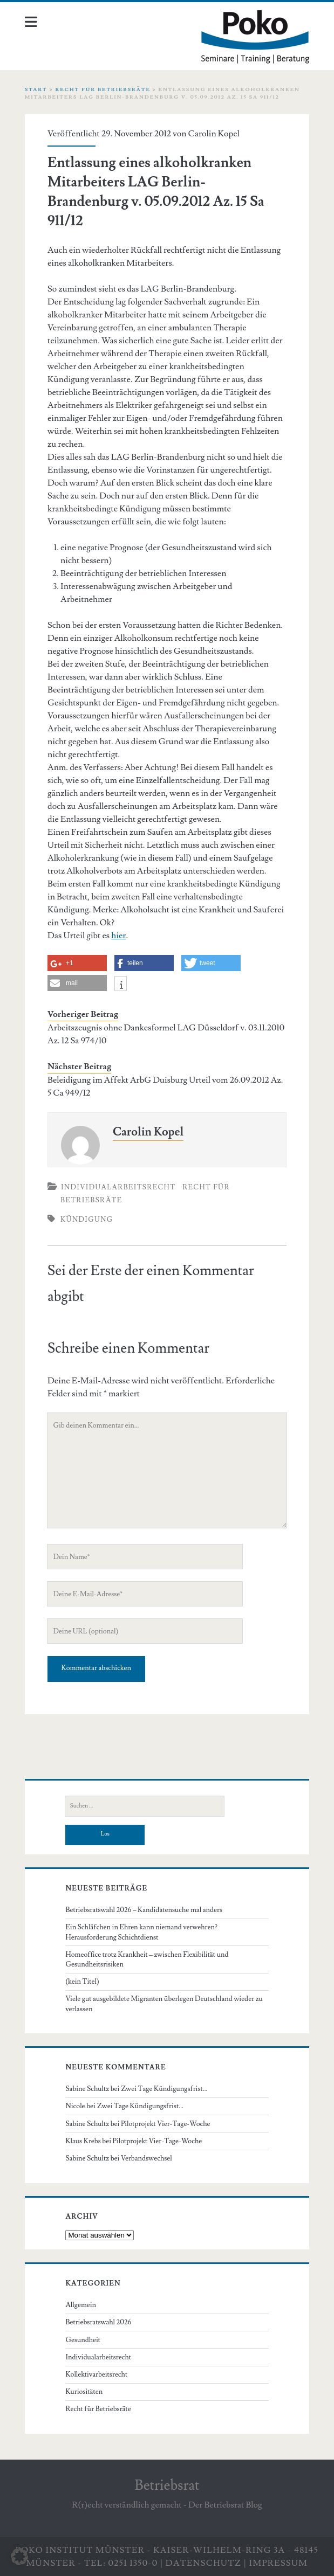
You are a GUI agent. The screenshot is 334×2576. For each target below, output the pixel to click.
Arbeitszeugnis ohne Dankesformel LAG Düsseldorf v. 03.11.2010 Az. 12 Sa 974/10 (165, 1034)
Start (36, 89)
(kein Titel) (82, 1981)
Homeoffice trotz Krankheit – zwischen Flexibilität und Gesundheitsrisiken (146, 1959)
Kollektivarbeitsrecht (96, 2374)
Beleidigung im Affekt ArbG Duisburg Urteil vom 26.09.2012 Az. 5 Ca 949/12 (165, 1086)
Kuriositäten (84, 2391)
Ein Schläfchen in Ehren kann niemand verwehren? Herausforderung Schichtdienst (141, 1932)
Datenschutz (204, 2563)
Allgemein (80, 2305)
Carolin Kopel (214, 133)
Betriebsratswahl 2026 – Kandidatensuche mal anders (143, 1910)
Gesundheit (82, 2340)
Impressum (278, 2563)
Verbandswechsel (146, 2158)
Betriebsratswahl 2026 (98, 2322)
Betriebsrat (167, 2485)
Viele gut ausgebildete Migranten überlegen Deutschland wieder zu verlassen (163, 2004)
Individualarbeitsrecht (118, 1187)
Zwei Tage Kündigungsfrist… (164, 2089)
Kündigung (86, 1219)
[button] (19, 2556)
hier (118, 935)
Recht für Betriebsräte (102, 89)
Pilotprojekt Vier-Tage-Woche (165, 2124)
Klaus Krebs (82, 2141)
